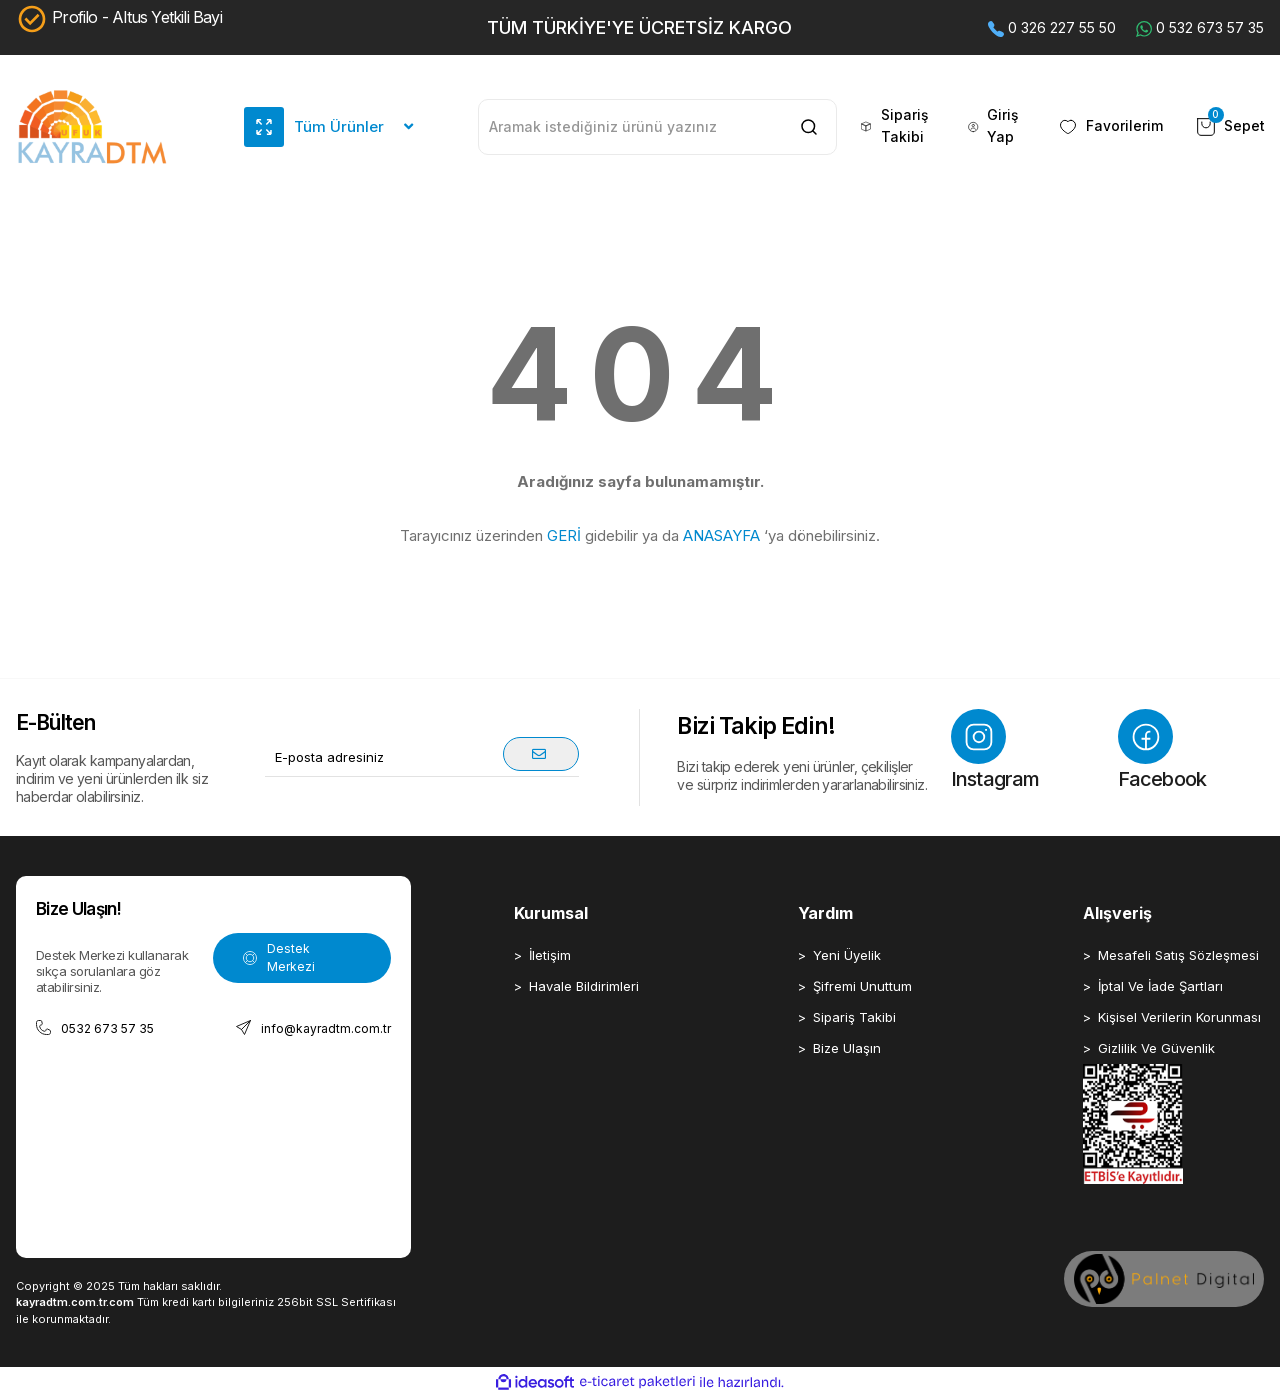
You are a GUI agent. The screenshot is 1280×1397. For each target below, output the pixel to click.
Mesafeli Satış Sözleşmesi (1178, 955)
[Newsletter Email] (422, 757)
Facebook (1162, 750)
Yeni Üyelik (847, 955)
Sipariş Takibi (854, 1017)
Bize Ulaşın (847, 1048)
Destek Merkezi (279, 957)
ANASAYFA (721, 535)
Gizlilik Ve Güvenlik (1156, 1048)
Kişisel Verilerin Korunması (1179, 1017)
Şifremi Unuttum (862, 986)
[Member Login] (996, 127)
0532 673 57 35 (95, 1028)
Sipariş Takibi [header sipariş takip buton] (893, 126)
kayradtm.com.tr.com (75, 1302)
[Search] (657, 127)
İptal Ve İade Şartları (1160, 986)
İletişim (550, 955)
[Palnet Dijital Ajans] (1164, 1278)
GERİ (564, 535)
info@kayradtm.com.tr (313, 1028)
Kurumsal (551, 913)
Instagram (995, 750)
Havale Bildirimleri (584, 986)
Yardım (825, 913)
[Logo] (92, 127)
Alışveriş (1117, 913)
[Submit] (541, 754)
